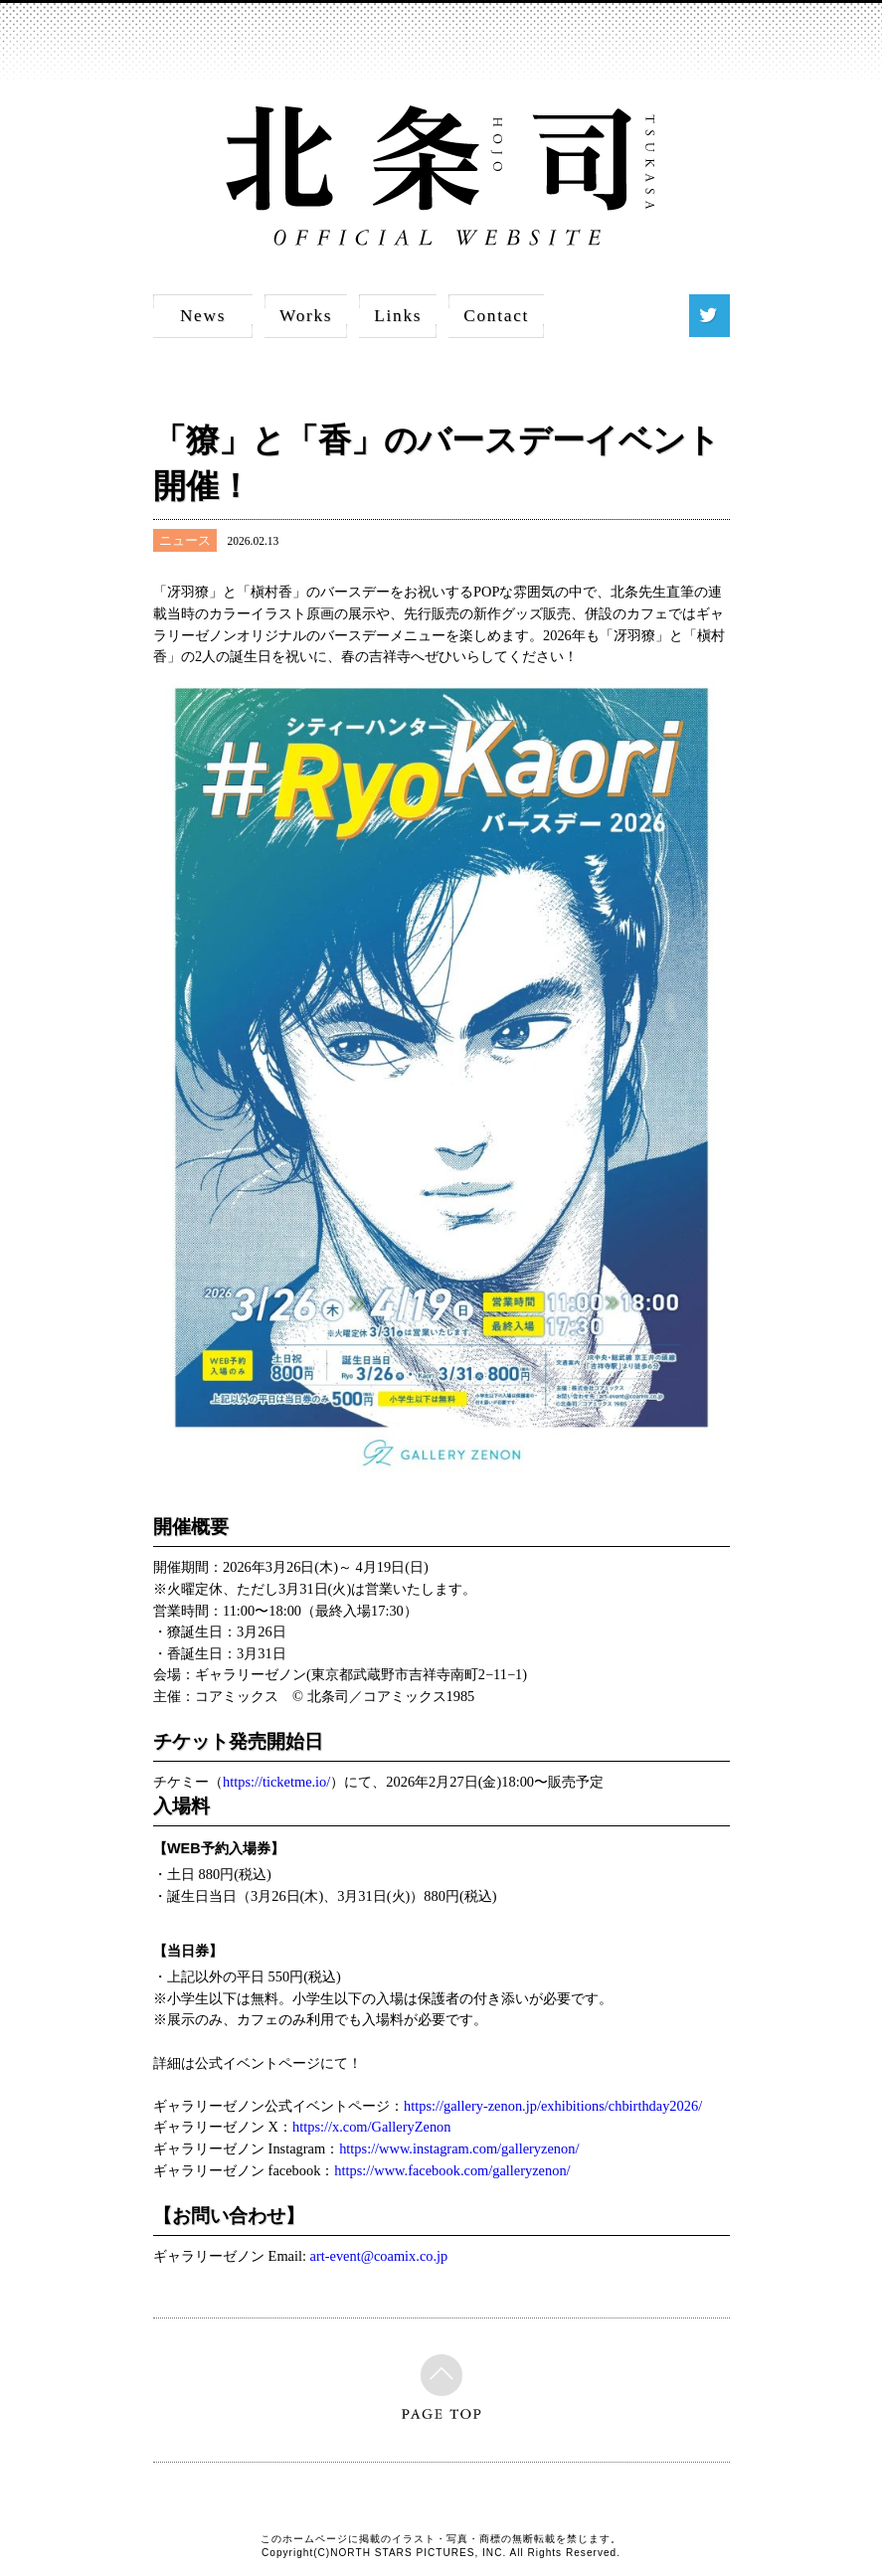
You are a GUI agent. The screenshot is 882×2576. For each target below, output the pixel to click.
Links (398, 315)
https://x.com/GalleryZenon (371, 2127)
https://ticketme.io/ (276, 1782)
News (203, 315)
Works (305, 315)
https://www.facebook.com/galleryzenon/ (452, 2170)
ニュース (185, 540)
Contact (496, 315)
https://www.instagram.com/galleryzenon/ (459, 2148)
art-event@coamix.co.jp (379, 2256)
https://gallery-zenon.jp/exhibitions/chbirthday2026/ (553, 2106)
